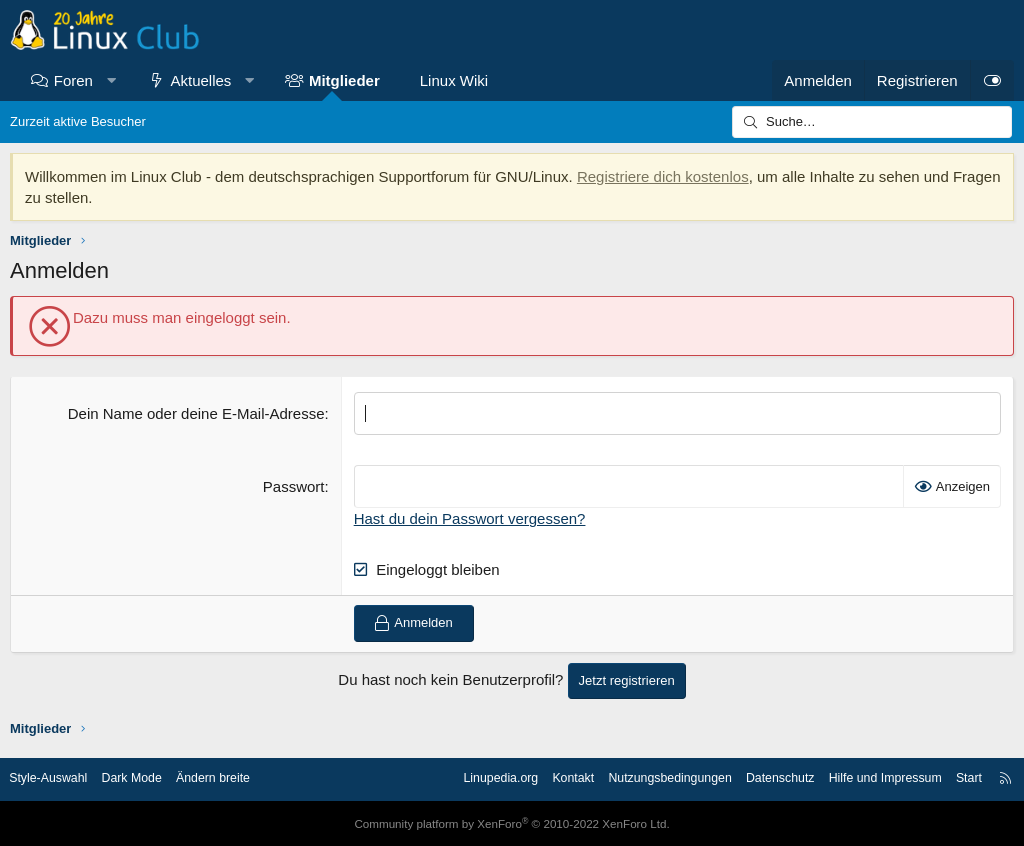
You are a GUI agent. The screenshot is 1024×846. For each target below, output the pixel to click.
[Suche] (872, 122)
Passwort (294, 486)
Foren (73, 80)
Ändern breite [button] (233, 778)
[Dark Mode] (992, 80)
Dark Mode (148, 778)
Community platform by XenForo (512, 823)
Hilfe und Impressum (870, 778)
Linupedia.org (466, 778)
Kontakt (543, 778)
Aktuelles (201, 80)
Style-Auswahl (60, 778)
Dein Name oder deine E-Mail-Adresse (196, 413)
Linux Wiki (454, 80)
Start (957, 778)
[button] (110, 80)
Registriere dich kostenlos (663, 176)
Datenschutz (760, 778)
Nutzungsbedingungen (644, 778)
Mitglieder (344, 80)
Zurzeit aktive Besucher (78, 121)
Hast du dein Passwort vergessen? (470, 518)
